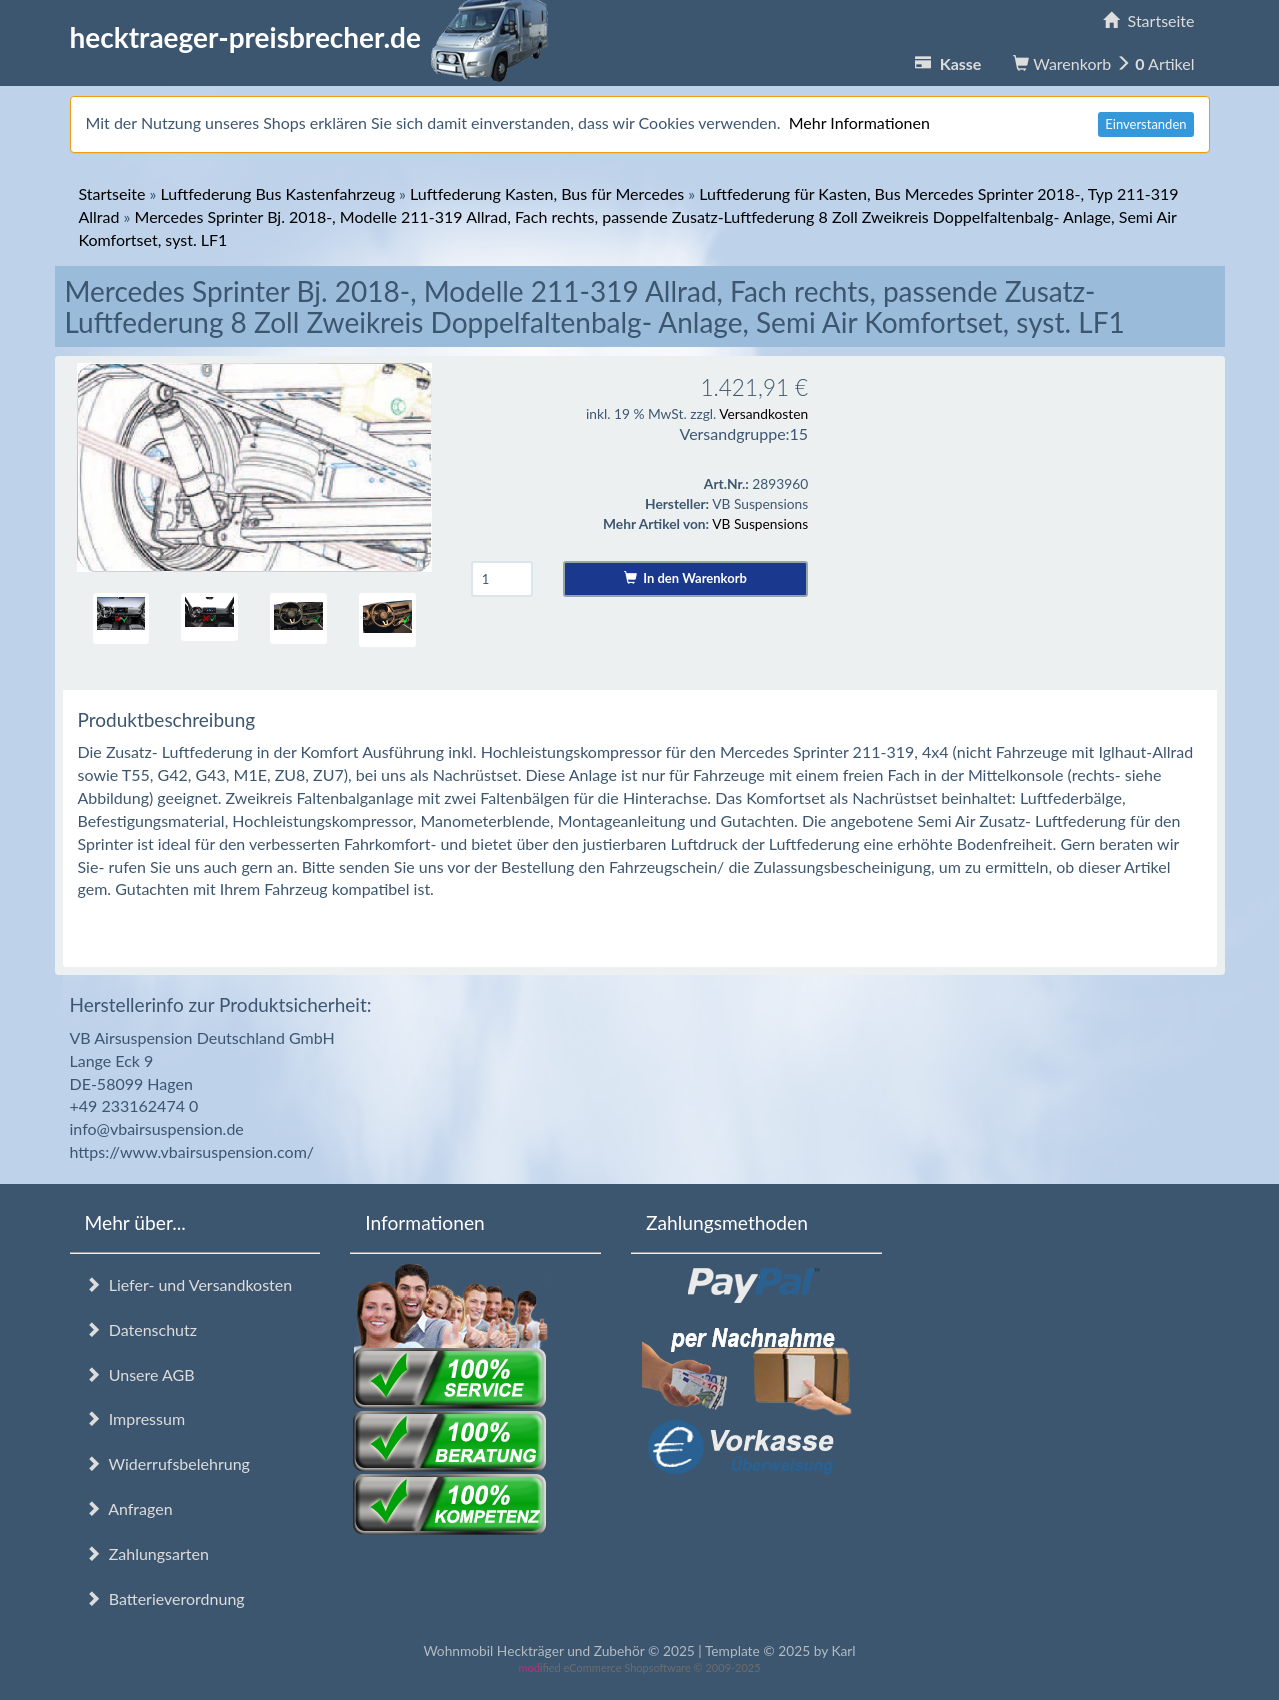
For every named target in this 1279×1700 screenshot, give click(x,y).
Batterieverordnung (165, 1598)
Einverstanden (1145, 124)
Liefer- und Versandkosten (189, 1284)
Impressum (135, 1418)
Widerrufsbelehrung (167, 1463)
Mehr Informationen (859, 122)
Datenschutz (141, 1329)
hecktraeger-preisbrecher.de (315, 37)
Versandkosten (763, 413)
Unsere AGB (140, 1374)
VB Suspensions (760, 523)
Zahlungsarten (147, 1553)
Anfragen (129, 1508)
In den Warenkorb (685, 578)
